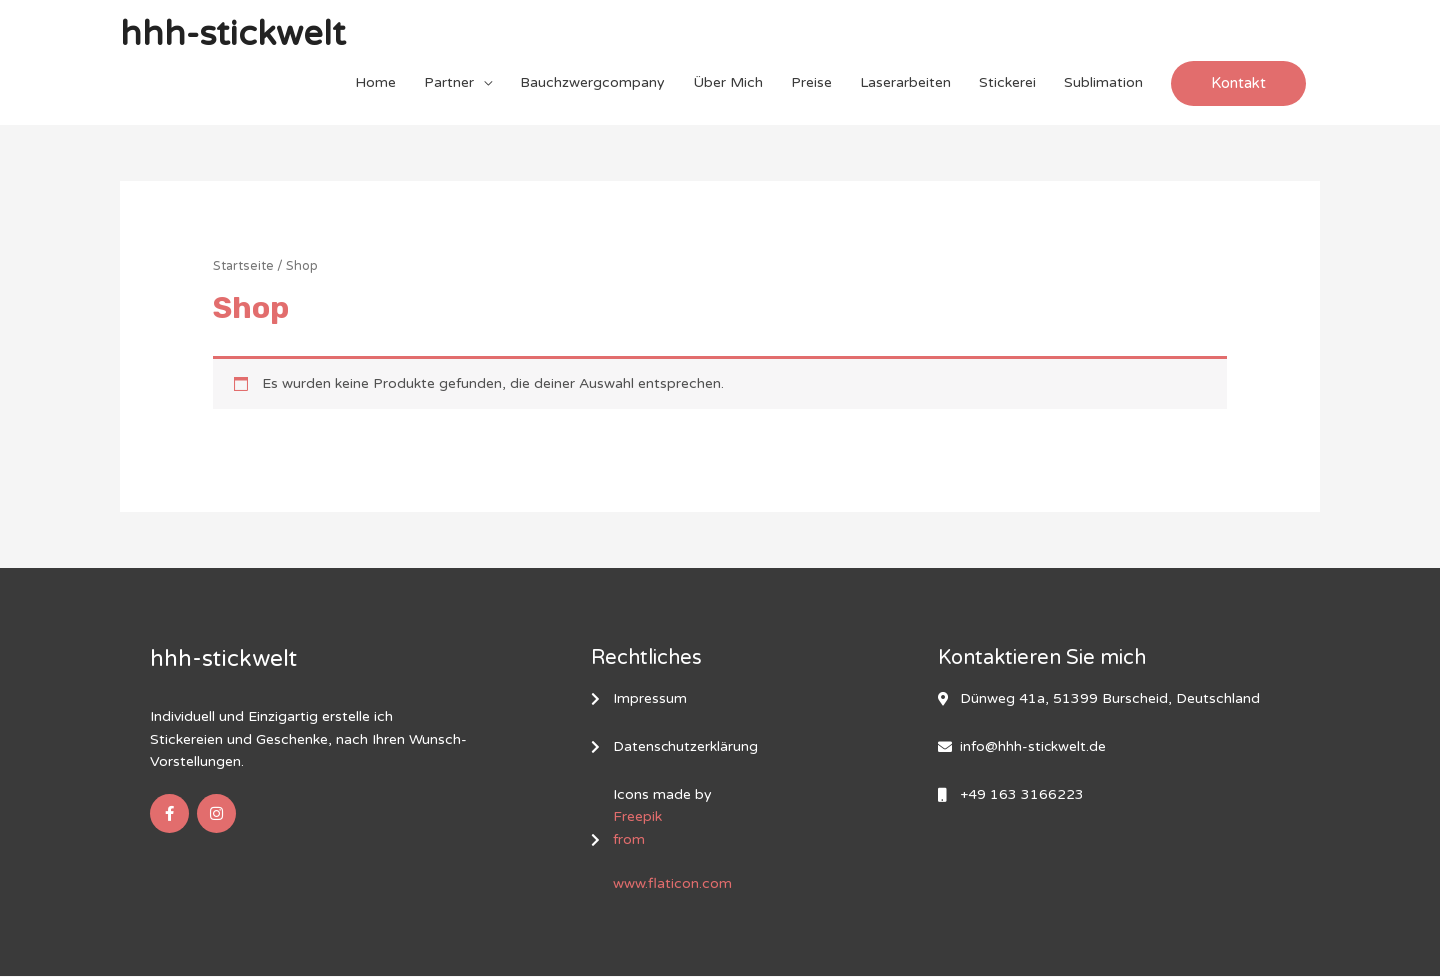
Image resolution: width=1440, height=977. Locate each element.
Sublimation (1103, 83)
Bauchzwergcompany (592, 83)
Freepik (637, 818)
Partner (449, 83)
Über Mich (728, 83)
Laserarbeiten (905, 83)
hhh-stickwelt (234, 35)
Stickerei (1007, 83)
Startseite (244, 267)
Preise (811, 83)
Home (375, 83)
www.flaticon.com (672, 885)
